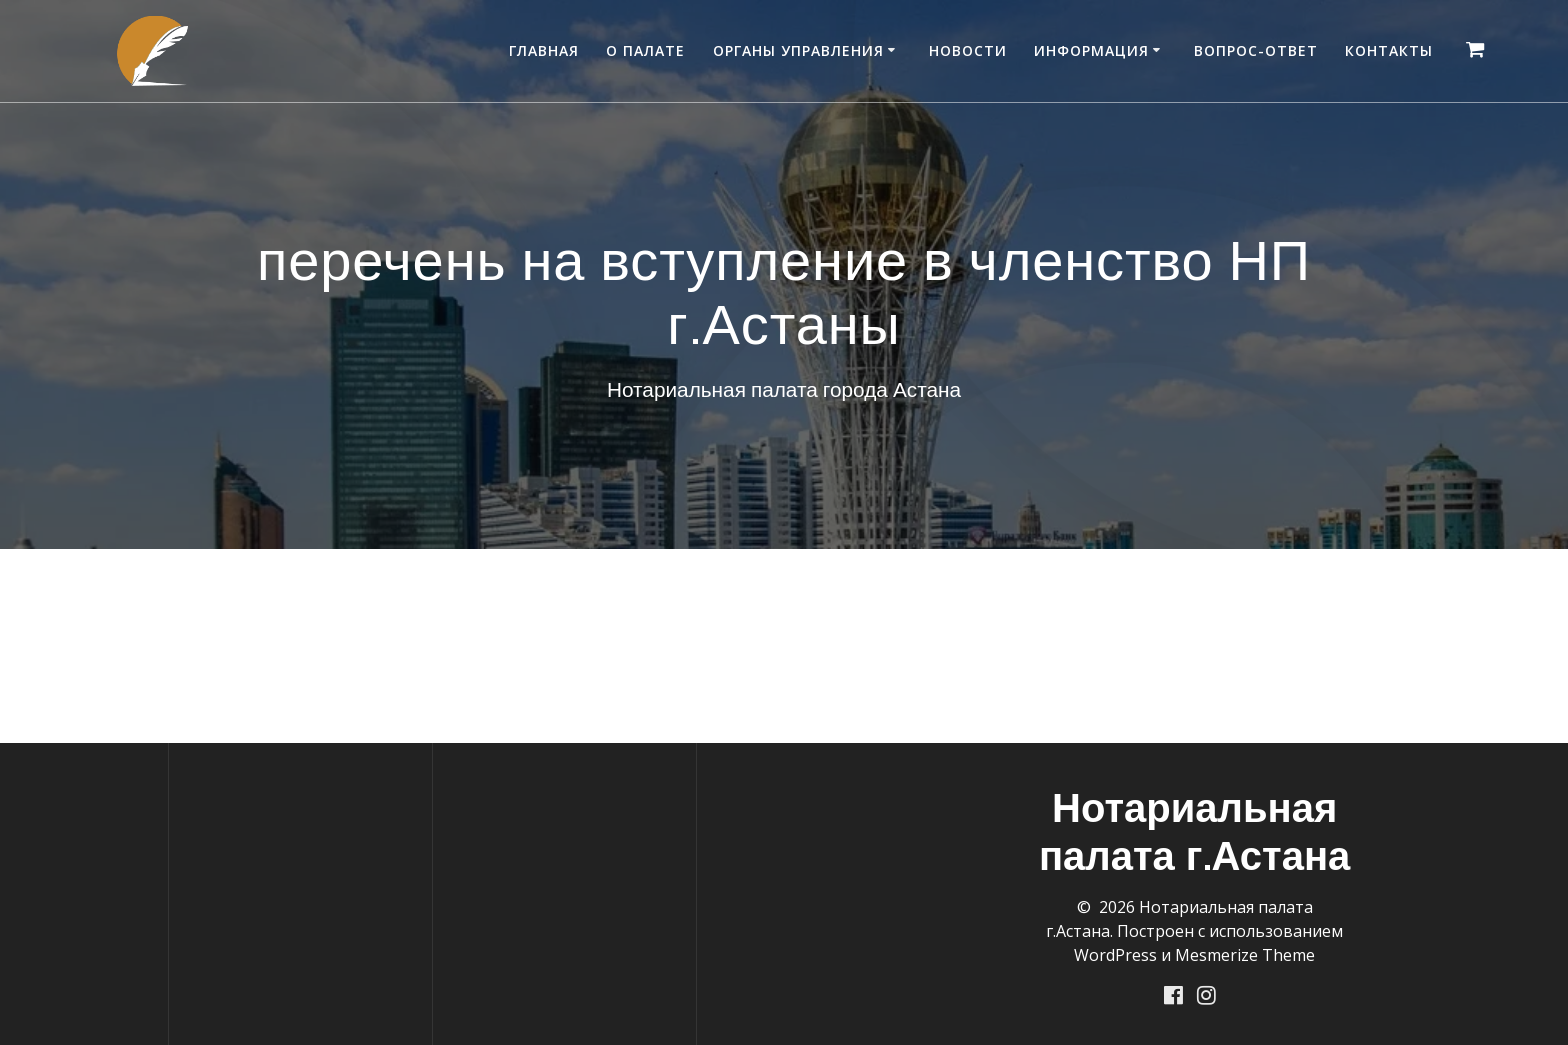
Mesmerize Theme (1245, 954)
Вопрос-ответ (1256, 50)
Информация (1091, 50)
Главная (544, 50)
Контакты (1389, 50)
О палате (645, 50)
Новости (968, 50)
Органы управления (798, 50)
